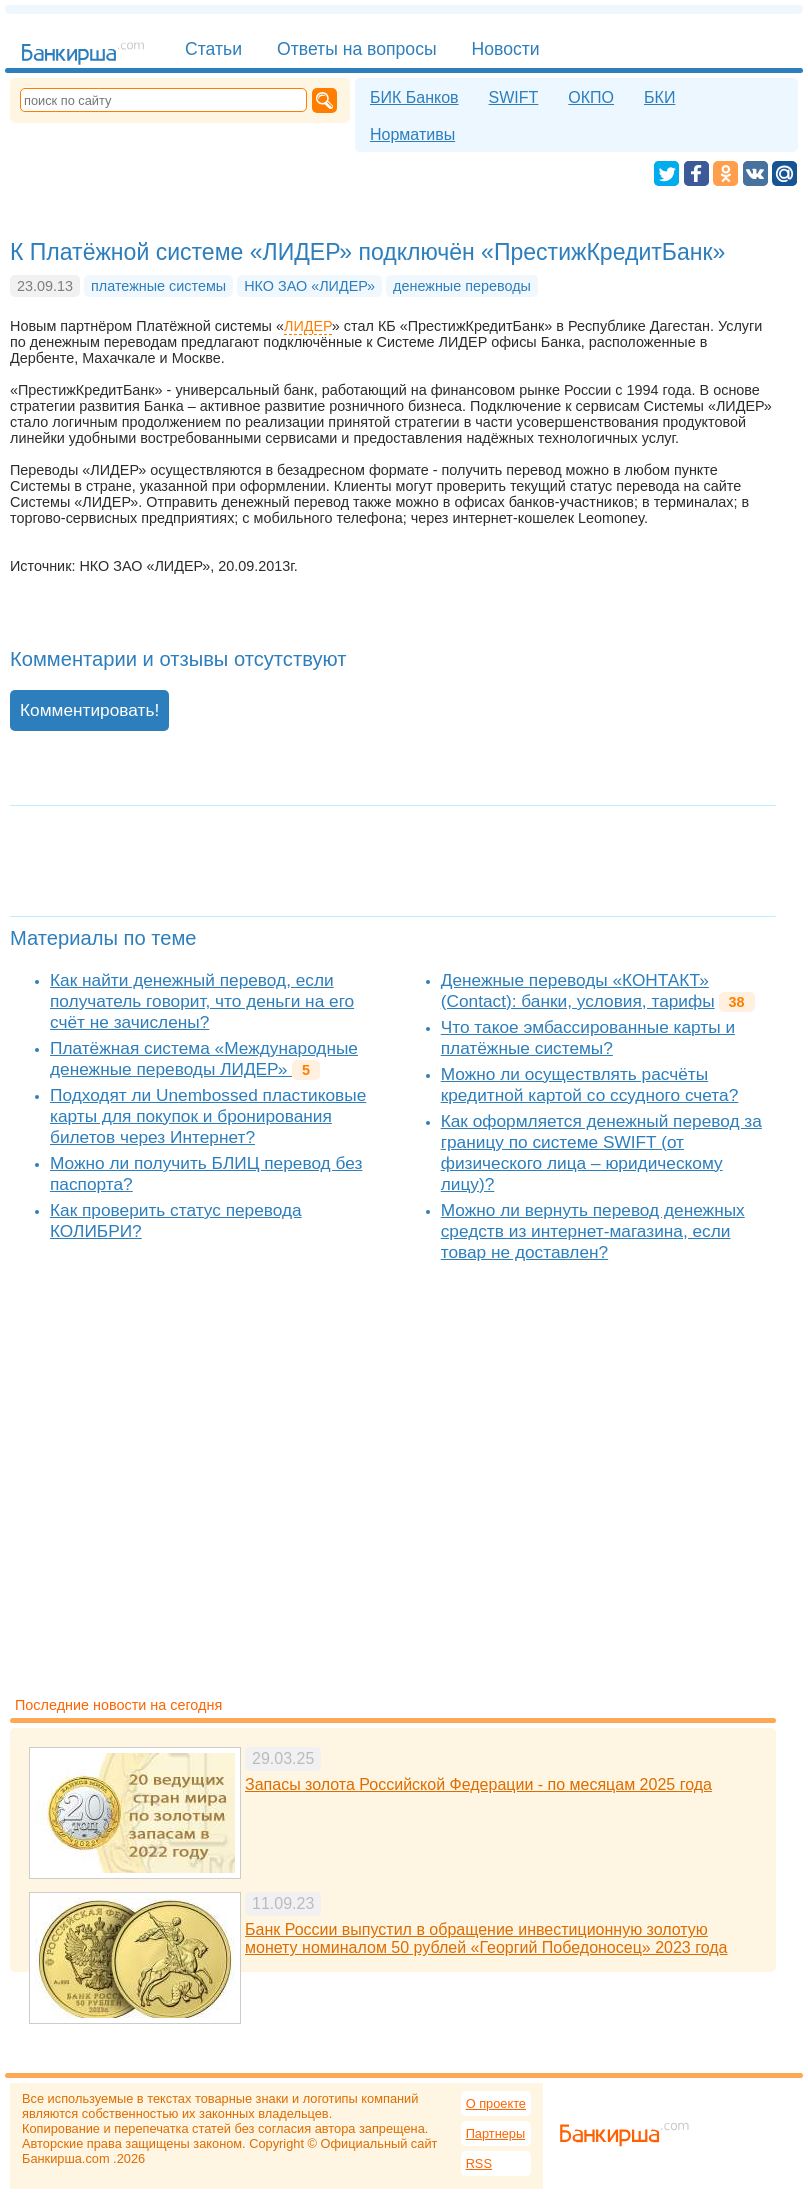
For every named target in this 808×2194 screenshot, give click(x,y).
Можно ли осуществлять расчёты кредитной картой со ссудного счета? (590, 1084)
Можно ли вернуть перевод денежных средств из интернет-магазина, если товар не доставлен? (593, 1231)
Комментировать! (89, 710)
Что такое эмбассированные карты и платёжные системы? (588, 1037)
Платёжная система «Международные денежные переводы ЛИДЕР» (204, 1058)
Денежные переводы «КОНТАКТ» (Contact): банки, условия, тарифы (578, 990)
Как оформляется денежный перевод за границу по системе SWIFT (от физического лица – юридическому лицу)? (601, 1152)
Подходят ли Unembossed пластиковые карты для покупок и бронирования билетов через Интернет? (208, 1116)
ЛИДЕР (308, 326)
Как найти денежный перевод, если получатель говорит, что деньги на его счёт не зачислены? (202, 1001)
